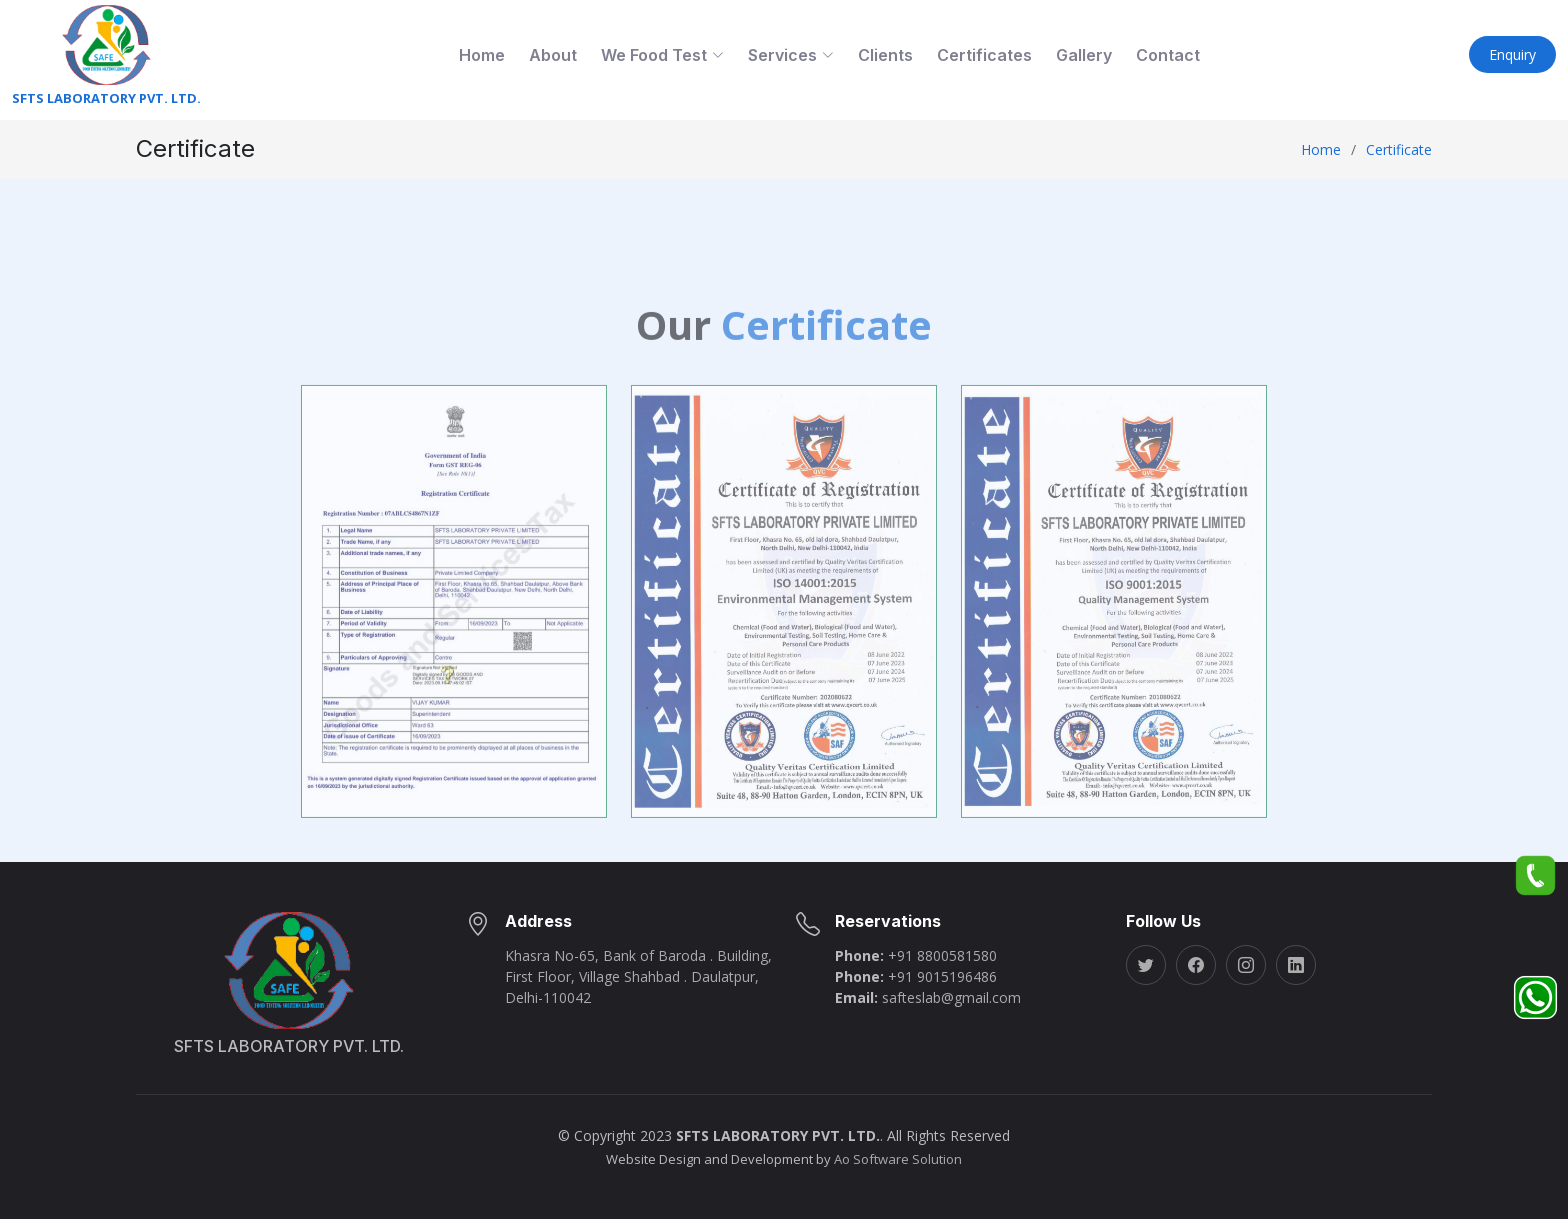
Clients (885, 55)
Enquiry (1512, 54)
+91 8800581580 (942, 955)
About (553, 55)
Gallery (1084, 55)
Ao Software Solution (898, 1159)
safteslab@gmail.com (951, 997)
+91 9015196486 (942, 976)
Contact (1168, 55)
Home (482, 55)
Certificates (984, 55)
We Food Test (662, 55)
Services (791, 55)
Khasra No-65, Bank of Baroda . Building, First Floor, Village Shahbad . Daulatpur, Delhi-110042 (638, 976)
